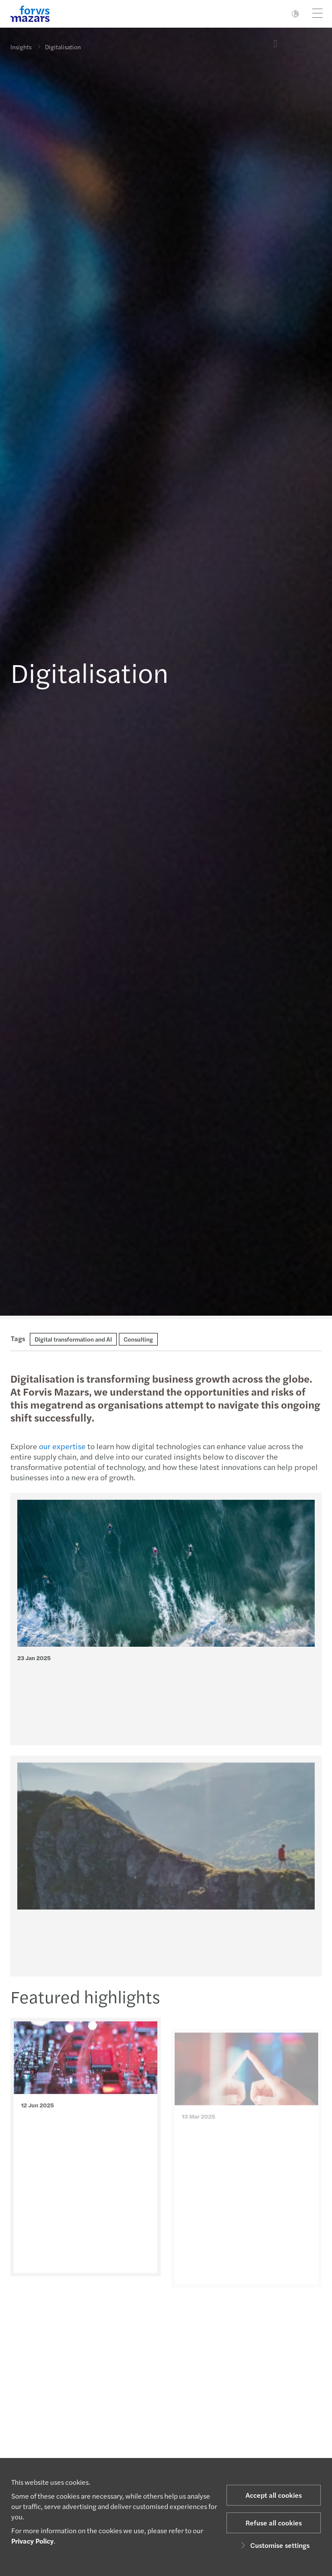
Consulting (138, 1339)
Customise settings (274, 2545)
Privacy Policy (32, 2541)
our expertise (61, 1446)
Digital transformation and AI (73, 1339)
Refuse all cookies (274, 2523)
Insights (21, 46)
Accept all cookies (274, 2495)
